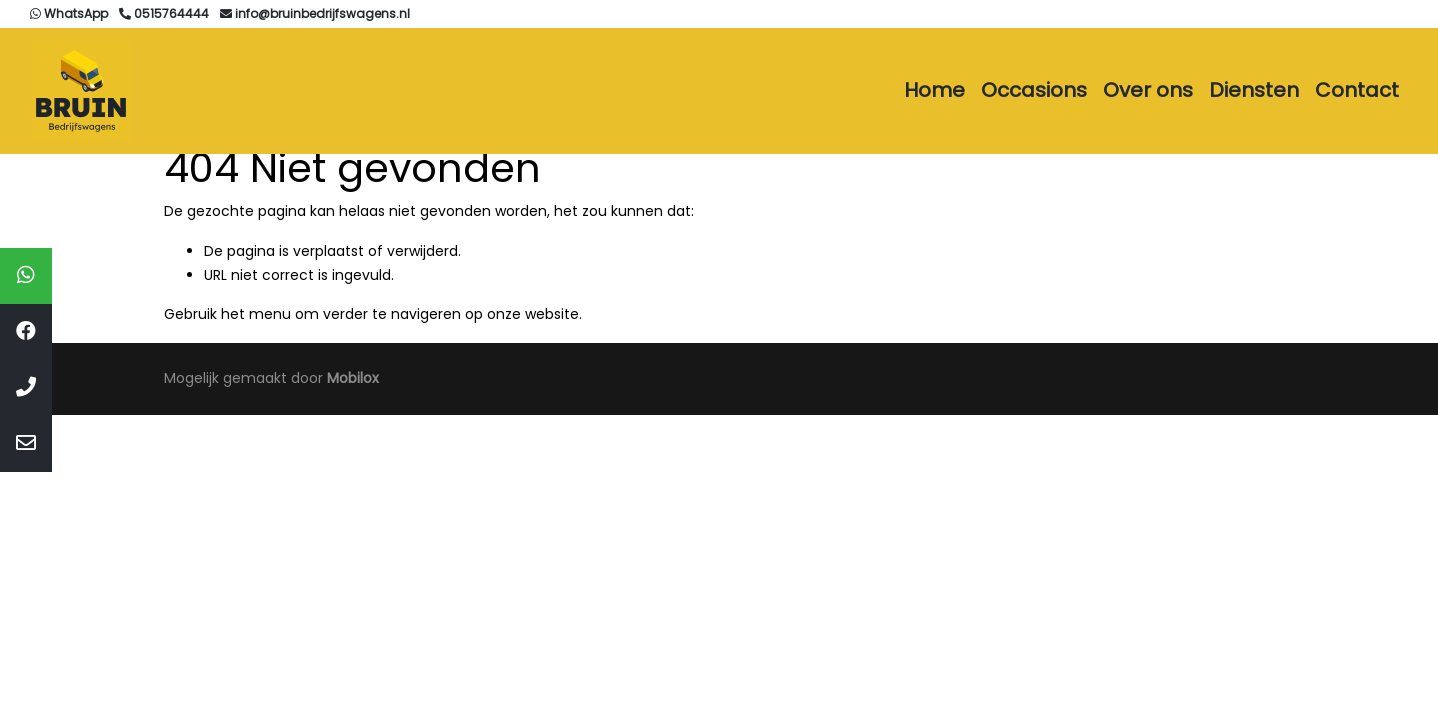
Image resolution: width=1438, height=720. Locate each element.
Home (934, 90)
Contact (1357, 90)
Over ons (1148, 90)
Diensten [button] (1254, 90)
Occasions (1034, 90)
